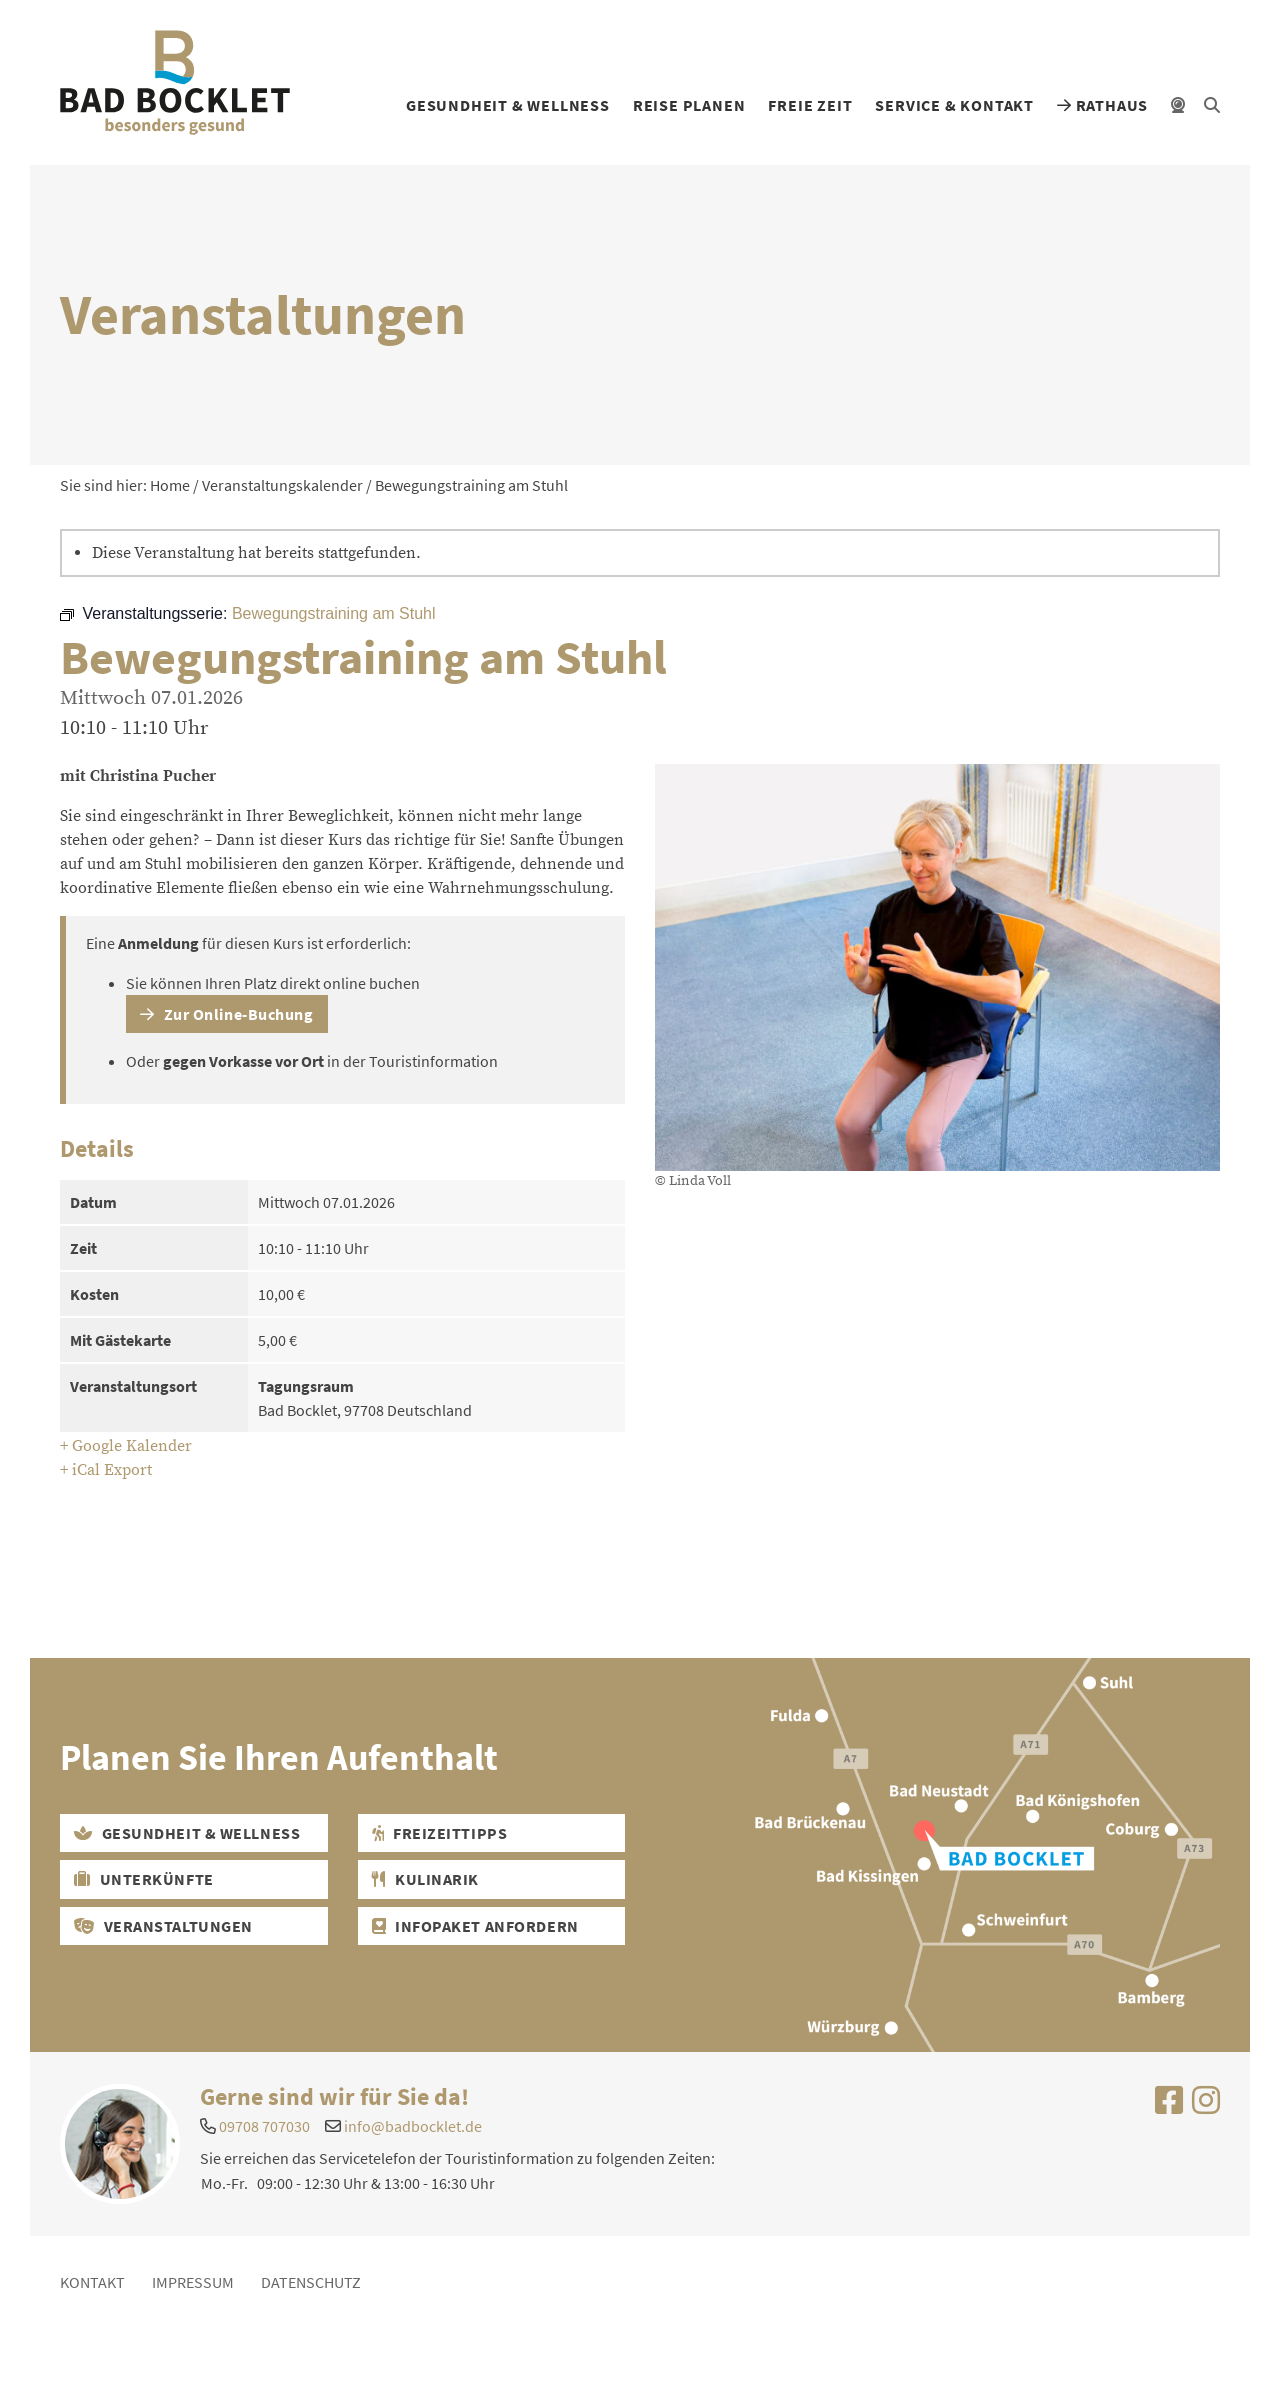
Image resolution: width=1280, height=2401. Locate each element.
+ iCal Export (106, 1470)
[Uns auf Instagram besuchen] (1206, 2106)
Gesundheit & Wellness (508, 105)
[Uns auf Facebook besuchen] (1169, 2106)
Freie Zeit (810, 105)
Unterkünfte (143, 1879)
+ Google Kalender (126, 1446)
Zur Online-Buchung (226, 1014)
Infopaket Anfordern (475, 1926)
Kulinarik (425, 1879)
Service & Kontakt (954, 105)
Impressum (193, 2282)
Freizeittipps (439, 1833)
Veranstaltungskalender (282, 485)
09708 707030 (264, 2126)
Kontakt (92, 2282)
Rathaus (1102, 105)
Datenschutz (311, 2282)
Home (170, 485)
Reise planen (689, 105)
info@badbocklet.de (413, 2126)
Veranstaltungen (163, 1926)
